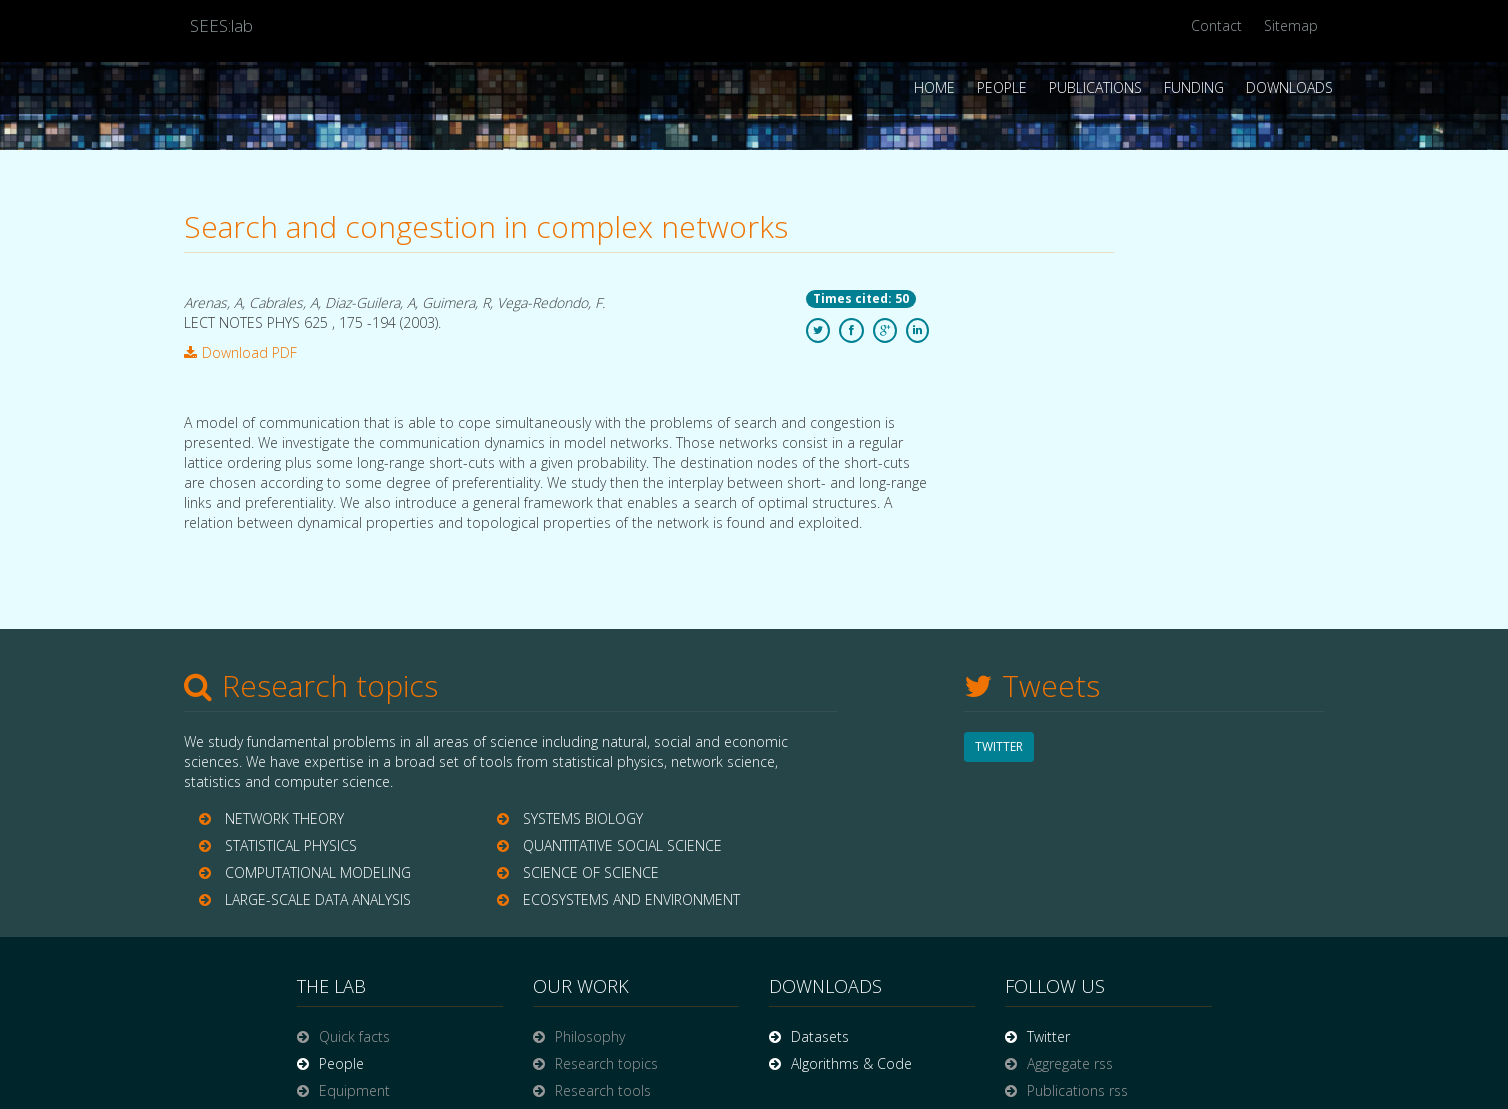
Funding (1194, 87)
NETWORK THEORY (284, 818)
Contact (1216, 25)
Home (934, 87)
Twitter (1048, 1036)
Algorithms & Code (851, 1063)
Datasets (820, 1036)
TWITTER (999, 746)
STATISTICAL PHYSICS (291, 845)
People (1002, 87)
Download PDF (240, 352)
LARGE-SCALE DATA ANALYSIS (318, 899)
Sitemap (1291, 25)
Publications (1095, 87)
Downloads (1289, 87)
